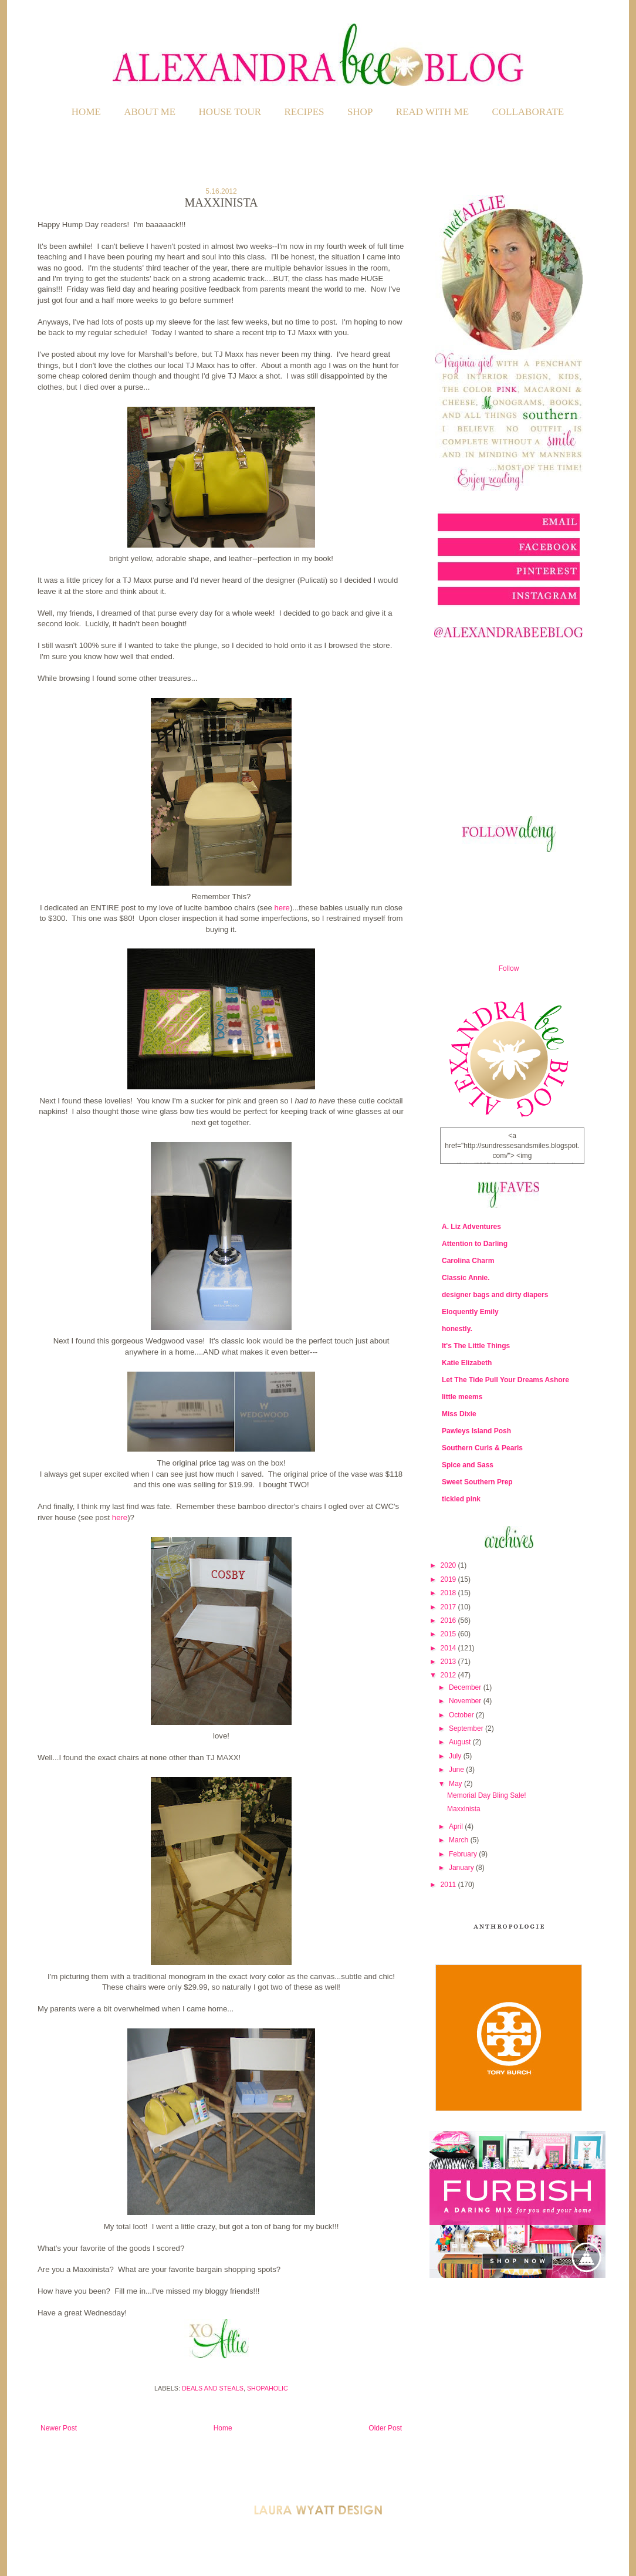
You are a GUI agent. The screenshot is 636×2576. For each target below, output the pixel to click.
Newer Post (58, 2428)
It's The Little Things (476, 1346)
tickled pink (461, 1499)
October (462, 1715)
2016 (449, 1620)
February (464, 1854)
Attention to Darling (475, 1244)
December (466, 1687)
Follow (509, 968)
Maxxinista (464, 1809)
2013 (449, 1661)
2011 (449, 1884)
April (457, 1826)
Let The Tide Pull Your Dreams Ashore (505, 1380)
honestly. (457, 1329)
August (461, 1742)
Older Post (385, 2428)
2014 (449, 1648)
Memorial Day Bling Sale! (486, 1795)
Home (86, 111)
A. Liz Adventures (471, 1227)
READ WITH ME (432, 111)
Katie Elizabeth (467, 1363)
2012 (449, 1675)
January (462, 1867)
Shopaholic (267, 2388)
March (460, 1840)
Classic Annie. (466, 1278)
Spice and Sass (467, 1465)
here (282, 907)
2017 (449, 1607)
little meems (462, 1397)
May (456, 1784)
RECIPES (304, 111)
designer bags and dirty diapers (495, 1295)
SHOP (360, 111)
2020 (449, 1565)
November (466, 1701)
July (456, 1756)
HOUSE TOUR (230, 111)
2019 (449, 1579)
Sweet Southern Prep (477, 1482)
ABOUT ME (149, 111)
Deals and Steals (212, 2388)
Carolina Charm (468, 1261)
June (457, 1769)
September (467, 1728)
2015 (449, 1634)
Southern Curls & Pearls (482, 1448)
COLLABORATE (528, 111)
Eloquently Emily (470, 1312)
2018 (449, 1593)
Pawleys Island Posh (476, 1431)
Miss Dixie (459, 1414)
